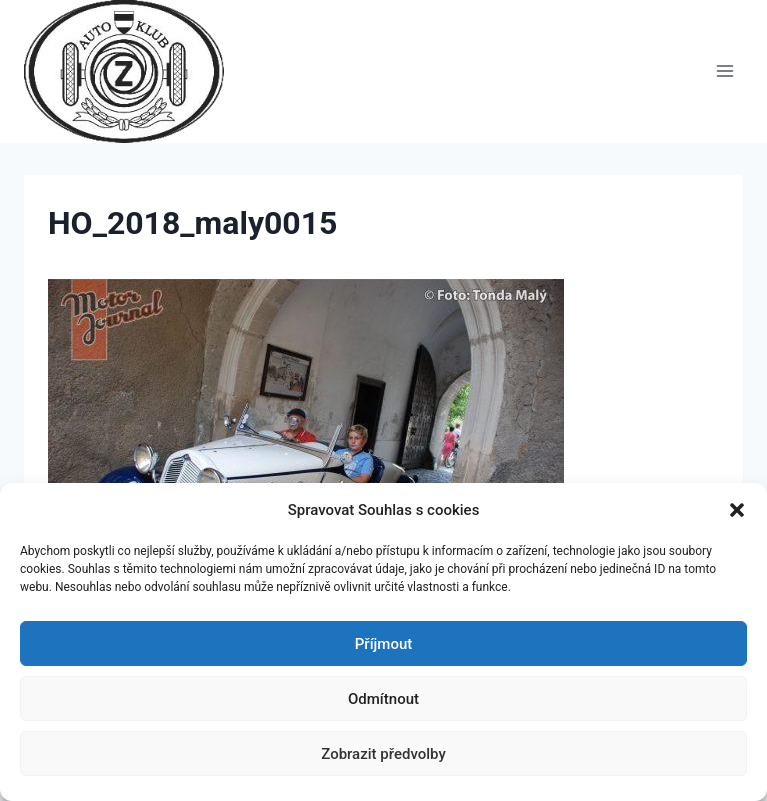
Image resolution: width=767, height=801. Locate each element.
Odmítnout (383, 699)
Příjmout (383, 644)
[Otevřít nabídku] (724, 71)
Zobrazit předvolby (383, 754)
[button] (737, 510)
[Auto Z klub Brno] (132, 71)
